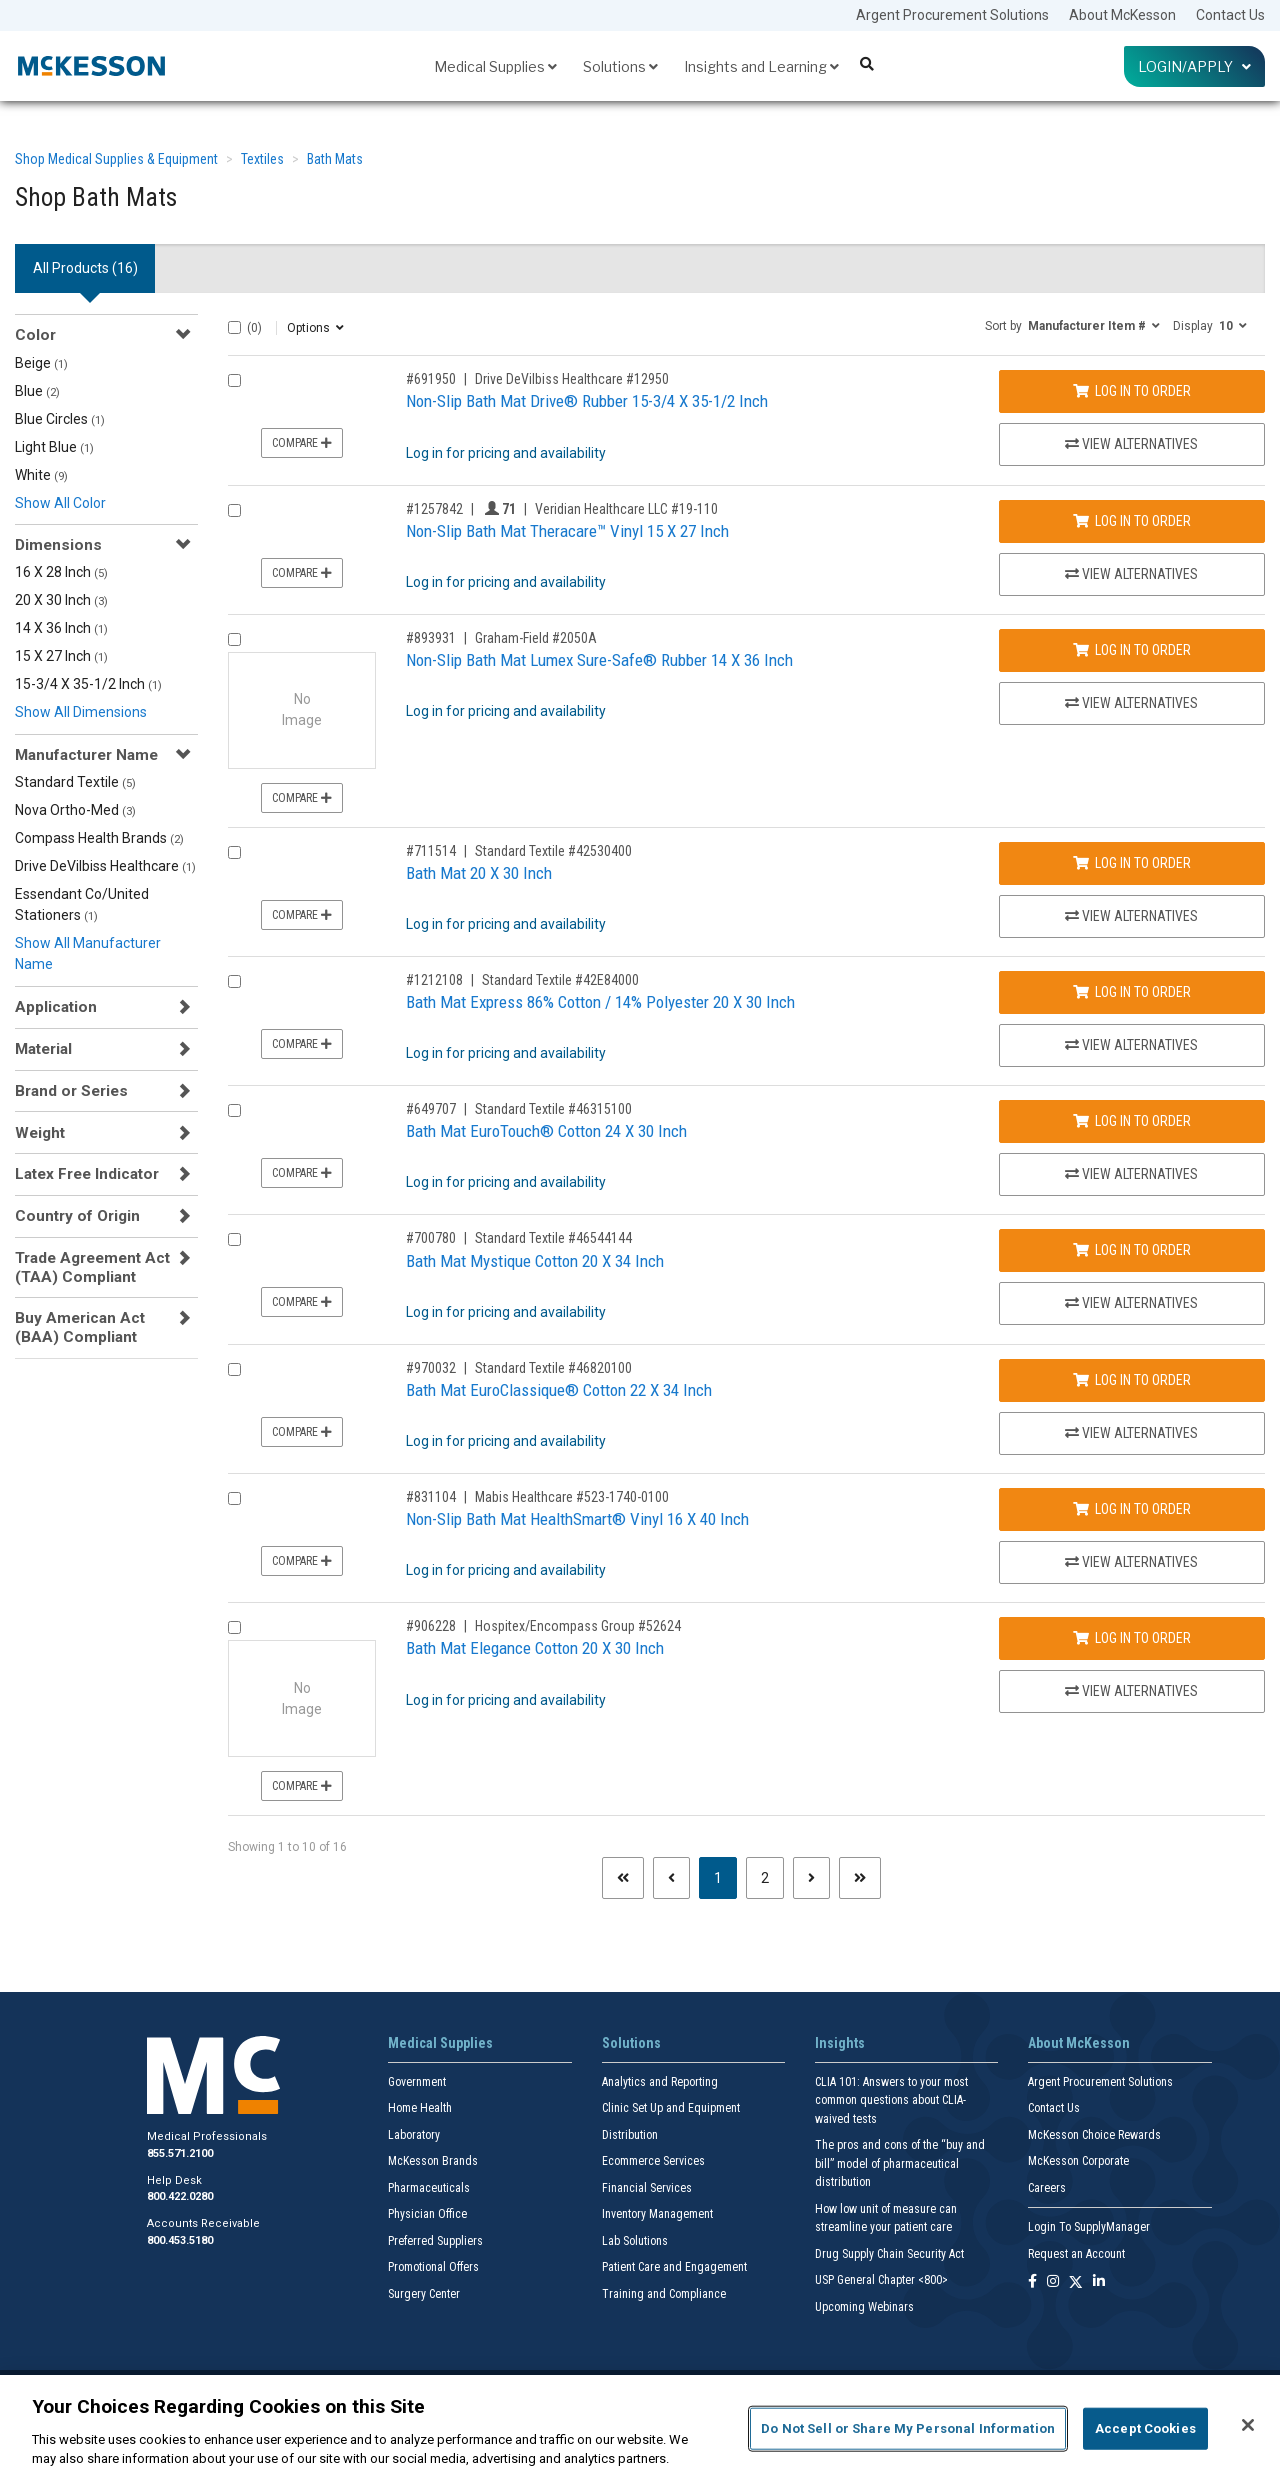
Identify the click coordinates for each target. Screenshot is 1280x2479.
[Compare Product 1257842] (234, 510)
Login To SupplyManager (1089, 2227)
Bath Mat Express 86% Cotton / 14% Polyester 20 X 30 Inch (600, 1002)
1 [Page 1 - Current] (725, 1876)
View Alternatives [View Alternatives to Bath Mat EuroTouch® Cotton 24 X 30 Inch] (1131, 1174)
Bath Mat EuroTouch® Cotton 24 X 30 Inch (546, 1131)
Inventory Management (657, 2214)
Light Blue (54, 447)
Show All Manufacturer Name (88, 953)
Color (35, 335)
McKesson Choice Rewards (1094, 2135)
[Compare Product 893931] (234, 639)
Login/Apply (1194, 66)
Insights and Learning (761, 66)
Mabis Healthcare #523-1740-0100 (572, 1497)
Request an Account (1076, 2254)
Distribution (630, 2135)
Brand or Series (71, 1091)
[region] (640, 2427)
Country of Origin (77, 1216)
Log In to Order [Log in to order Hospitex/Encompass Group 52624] (1132, 1638)
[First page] (623, 1878)
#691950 (431, 379)
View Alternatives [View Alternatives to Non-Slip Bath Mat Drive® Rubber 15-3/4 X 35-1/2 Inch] (1131, 444)
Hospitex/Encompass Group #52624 (578, 1626)
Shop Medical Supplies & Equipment (116, 159)
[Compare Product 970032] (234, 1369)
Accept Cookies (1145, 2428)
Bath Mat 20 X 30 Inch (479, 873)
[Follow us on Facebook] (1032, 2282)
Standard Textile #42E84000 (560, 980)
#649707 (431, 1109)
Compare (302, 443)
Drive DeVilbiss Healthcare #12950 (572, 379)
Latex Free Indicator (87, 1174)
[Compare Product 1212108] (234, 981)
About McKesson (1122, 15)
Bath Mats (335, 159)
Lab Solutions (635, 2241)
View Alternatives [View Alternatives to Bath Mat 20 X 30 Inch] (1131, 916)
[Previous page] (671, 1878)
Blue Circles (60, 419)
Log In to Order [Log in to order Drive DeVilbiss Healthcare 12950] (1132, 391)
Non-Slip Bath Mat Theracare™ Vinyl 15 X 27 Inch (567, 531)
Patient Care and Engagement (674, 2267)
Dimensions (58, 545)
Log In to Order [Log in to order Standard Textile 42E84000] (1132, 992)
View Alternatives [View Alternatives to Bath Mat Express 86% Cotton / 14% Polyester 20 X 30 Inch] (1131, 1045)
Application (56, 1007)
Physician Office (427, 2214)
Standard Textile (75, 782)
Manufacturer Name (86, 755)
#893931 (431, 638)
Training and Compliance (664, 2294)
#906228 (431, 1626)
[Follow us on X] (1076, 2282)
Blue (37, 391)
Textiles (262, 159)
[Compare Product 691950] (234, 380)
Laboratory (414, 2135)
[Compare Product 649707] (234, 1110)
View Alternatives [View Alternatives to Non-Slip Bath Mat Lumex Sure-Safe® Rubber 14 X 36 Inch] (1131, 703)
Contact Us (1230, 15)
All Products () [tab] (85, 268)
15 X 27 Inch (61, 656)
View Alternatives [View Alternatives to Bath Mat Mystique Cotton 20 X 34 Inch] (1131, 1303)
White (41, 475)
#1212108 (434, 980)
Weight (40, 1133)
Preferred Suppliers (435, 2241)
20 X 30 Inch (61, 600)
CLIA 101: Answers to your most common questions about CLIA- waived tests (891, 2100)
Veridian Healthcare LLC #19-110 (626, 509)
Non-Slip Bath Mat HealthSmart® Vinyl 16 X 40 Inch (577, 1519)
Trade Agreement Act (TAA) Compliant (92, 1267)
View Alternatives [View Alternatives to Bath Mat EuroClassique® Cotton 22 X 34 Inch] (1131, 1433)
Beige (41, 363)
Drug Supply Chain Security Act (889, 2254)
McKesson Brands (433, 2161)
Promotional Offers (433, 2267)
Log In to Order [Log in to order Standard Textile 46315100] (1132, 1121)
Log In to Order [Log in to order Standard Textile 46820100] (1132, 1380)
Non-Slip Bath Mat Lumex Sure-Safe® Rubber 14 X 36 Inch (599, 660)
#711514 (431, 851)
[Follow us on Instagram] (1053, 2282)
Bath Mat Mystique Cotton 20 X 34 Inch (535, 1261)
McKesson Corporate (1078, 2161)
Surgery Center (424, 2294)
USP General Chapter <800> (881, 2280)
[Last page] (860, 1878)
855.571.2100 (180, 2153)
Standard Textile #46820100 (553, 1368)
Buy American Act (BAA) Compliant (80, 1327)
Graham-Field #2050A (536, 638)
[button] (1072, 325)
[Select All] (234, 327)
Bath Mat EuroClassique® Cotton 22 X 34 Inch (559, 1390)
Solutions (620, 66)
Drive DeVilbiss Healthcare (105, 866)
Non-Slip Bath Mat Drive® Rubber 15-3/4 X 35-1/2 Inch (587, 401)
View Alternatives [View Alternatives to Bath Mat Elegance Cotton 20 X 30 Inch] (1131, 1691)
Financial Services (647, 2188)
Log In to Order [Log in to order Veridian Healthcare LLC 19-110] (1132, 521)
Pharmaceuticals (429, 2188)
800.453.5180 (180, 2240)
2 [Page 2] (765, 1878)
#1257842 (434, 509)
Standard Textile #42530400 (553, 851)
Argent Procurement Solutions (952, 15)
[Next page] (811, 1878)
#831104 (431, 1497)
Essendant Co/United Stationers (82, 904)
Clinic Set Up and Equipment (671, 2108)
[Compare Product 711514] (234, 852)
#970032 (431, 1368)
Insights (840, 2043)
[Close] (1248, 2425)
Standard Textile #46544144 (553, 1238)
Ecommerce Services (653, 2161)
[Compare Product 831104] (234, 1498)
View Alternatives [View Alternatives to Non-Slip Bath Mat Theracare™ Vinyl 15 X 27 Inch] (1131, 574)
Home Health (420, 2108)
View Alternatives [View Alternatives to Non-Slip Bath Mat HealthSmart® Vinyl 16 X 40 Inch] (1131, 1562)
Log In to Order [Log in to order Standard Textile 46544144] (1132, 1250)
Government (417, 2082)
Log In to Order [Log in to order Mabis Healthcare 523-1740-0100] (1132, 1509)
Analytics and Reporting (660, 2082)
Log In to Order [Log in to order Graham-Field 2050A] (1132, 650)
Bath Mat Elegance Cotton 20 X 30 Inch (535, 1648)
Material (43, 1049)
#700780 (431, 1238)
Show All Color (60, 503)
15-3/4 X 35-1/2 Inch (88, 684)
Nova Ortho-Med (75, 810)
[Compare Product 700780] (234, 1239)
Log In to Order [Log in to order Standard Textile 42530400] (1132, 863)
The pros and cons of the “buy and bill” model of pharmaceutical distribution (900, 2163)
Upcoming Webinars (864, 2307)
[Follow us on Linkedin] (1099, 2282)
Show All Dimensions (81, 712)
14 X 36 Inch (61, 628)
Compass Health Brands (99, 838)
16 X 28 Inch (61, 572)
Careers (1047, 2188)
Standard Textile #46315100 (553, 1109)
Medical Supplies (495, 66)
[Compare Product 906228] (234, 1627)
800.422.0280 (180, 2196)
